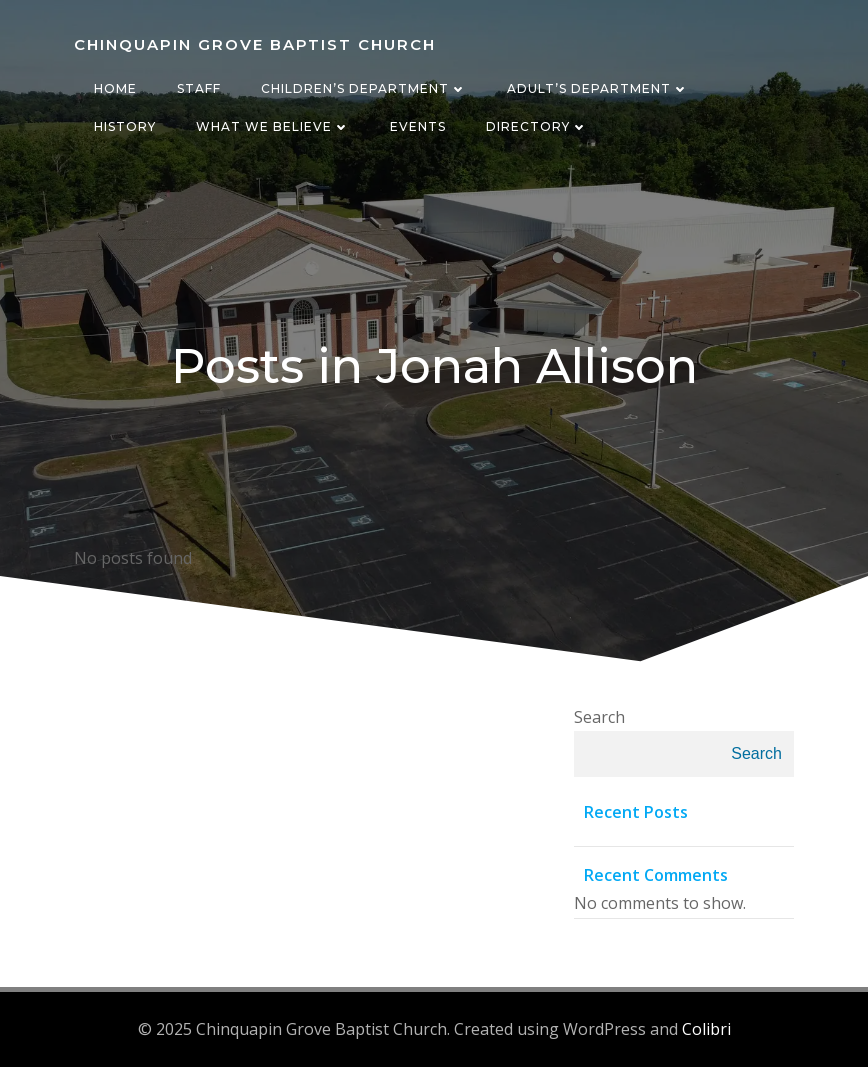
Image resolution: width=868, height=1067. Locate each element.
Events (418, 126)
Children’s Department (364, 88)
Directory (537, 126)
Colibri (706, 1029)
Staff (199, 88)
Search (599, 717)
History (125, 126)
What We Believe (273, 126)
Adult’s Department (598, 88)
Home (115, 88)
